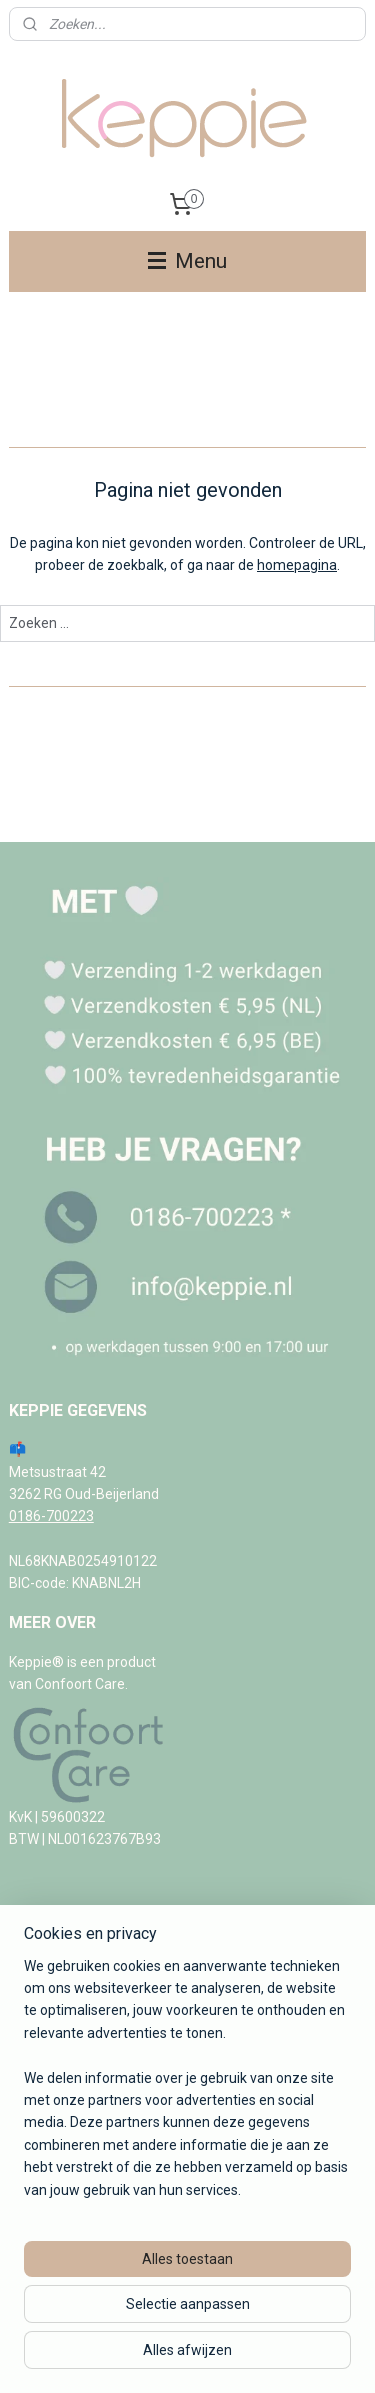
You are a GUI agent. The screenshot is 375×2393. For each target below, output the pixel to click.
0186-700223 (51, 1516)
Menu (187, 261)
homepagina (297, 565)
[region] (187, 2086)
